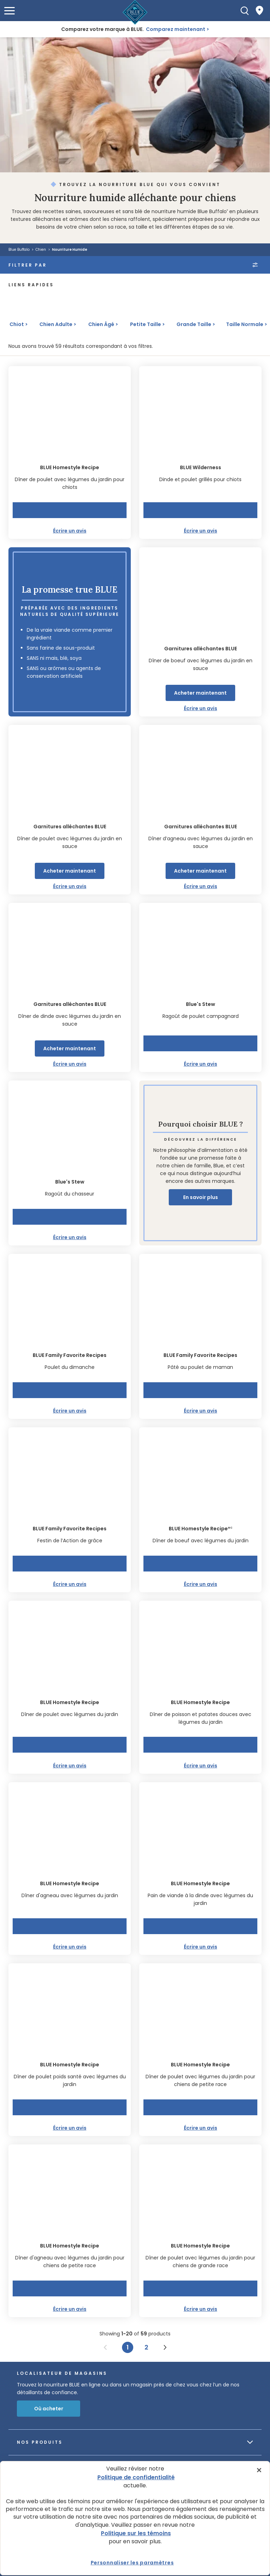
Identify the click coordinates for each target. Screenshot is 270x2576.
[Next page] (165, 2347)
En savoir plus (200, 1197)
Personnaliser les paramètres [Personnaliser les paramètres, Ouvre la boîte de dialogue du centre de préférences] (132, 2562)
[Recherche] (244, 10)
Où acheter (48, 2408)
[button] (9, 11)
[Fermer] (259, 2470)
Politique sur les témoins (136, 2533)
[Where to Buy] (259, 10)
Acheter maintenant (200, 692)
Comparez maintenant (175, 29)
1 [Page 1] (128, 2347)
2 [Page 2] (146, 2347)
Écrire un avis (69, 530)
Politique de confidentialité (136, 2477)
